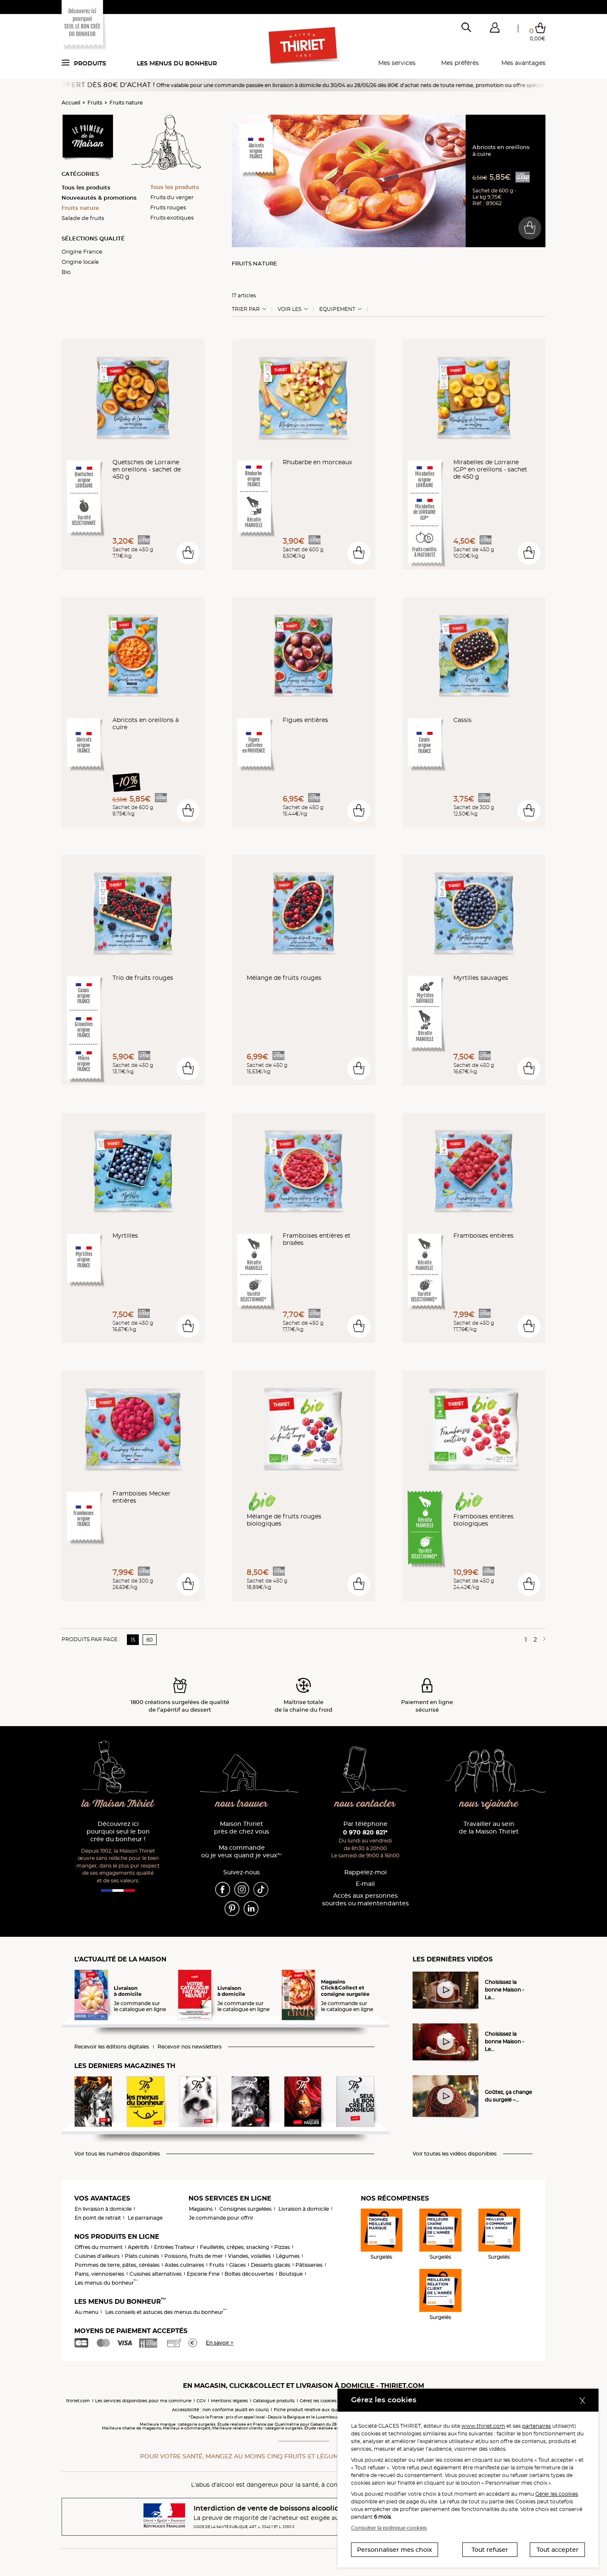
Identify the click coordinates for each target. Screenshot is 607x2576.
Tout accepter (558, 2549)
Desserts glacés (270, 2265)
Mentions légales (229, 2401)
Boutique (291, 2274)
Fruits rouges (168, 207)
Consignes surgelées (245, 2209)
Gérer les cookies (556, 2494)
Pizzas (282, 2247)
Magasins (201, 2209)
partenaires (536, 2426)
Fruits (94, 102)
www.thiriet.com (483, 2426)
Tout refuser (490, 2549)
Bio (66, 271)
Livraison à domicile (303, 2209)
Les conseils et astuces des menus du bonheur (166, 2312)
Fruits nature (126, 102)
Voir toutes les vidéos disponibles (455, 2153)
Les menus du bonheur (177, 63)
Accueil (71, 102)
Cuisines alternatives (155, 2274)
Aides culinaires (184, 2265)
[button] (494, 29)
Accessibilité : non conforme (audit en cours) (220, 2409)
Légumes (288, 2256)
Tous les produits (86, 187)
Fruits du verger (172, 197)
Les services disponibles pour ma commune (143, 2401)
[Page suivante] (542, 1639)
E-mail (365, 1884)
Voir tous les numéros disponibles (117, 2153)
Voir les (289, 309)
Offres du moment (99, 2247)
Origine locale (80, 261)
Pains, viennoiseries (99, 2274)
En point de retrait (98, 2218)
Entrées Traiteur (174, 2247)
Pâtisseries (309, 2265)
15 (133, 1639)
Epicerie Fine (203, 2274)
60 (149, 1639)
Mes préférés (460, 63)
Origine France (82, 251)
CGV (201, 2401)
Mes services (397, 63)
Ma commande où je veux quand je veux (241, 1851)
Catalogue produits (274, 2401)
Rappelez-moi (365, 1872)
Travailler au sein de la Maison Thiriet (489, 1827)
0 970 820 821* (365, 1832)
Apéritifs (138, 2247)
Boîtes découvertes (249, 2274)
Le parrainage (145, 2218)
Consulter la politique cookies (389, 2528)
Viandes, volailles (249, 2256)
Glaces (237, 2265)
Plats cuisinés (142, 2256)
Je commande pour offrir (221, 2218)
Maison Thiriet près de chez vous (241, 1827)
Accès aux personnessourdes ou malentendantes (365, 1899)
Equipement (337, 309)
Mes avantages (523, 63)
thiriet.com (78, 2401)
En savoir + (219, 2342)
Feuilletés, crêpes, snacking (234, 2247)
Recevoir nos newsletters (189, 2046)
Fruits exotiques (172, 217)
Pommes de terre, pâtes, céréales (117, 2265)
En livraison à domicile (103, 2209)
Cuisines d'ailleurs (97, 2256)
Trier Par (246, 309)
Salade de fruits (83, 217)
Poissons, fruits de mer (193, 2256)
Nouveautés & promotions (99, 197)
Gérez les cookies (318, 2401)
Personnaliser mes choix (394, 2549)
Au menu (86, 2312)
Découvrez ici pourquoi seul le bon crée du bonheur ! (118, 1831)
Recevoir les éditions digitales (111, 2046)
